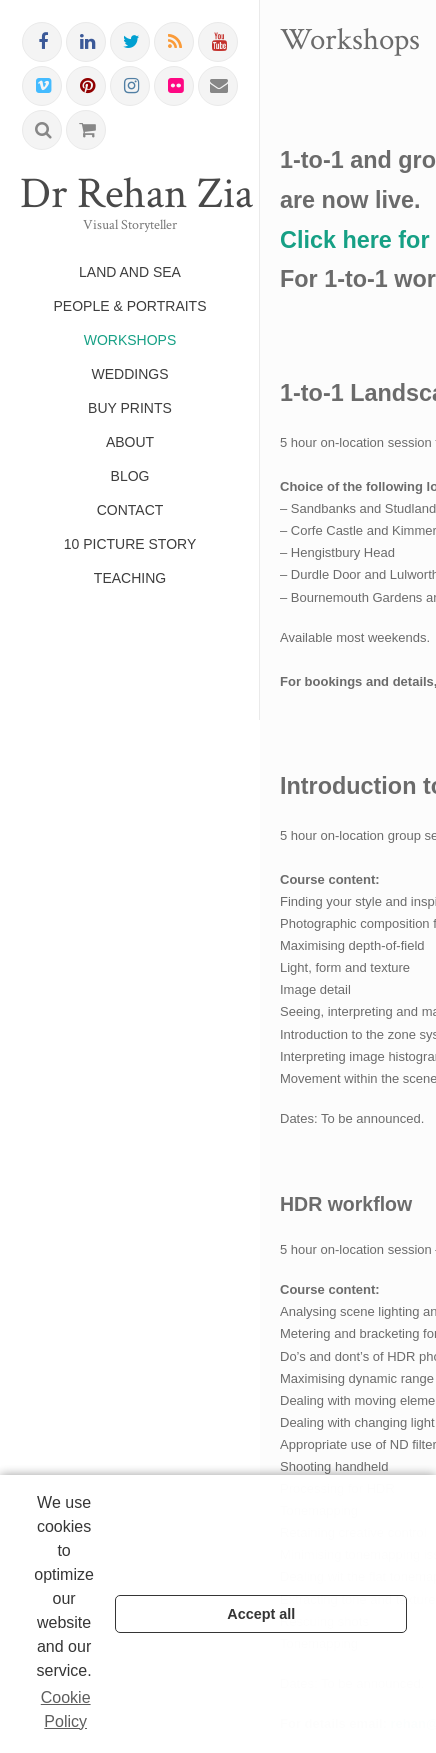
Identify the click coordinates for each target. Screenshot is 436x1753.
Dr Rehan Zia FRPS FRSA (130, 194)
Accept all (261, 1614)
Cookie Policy (66, 1709)
